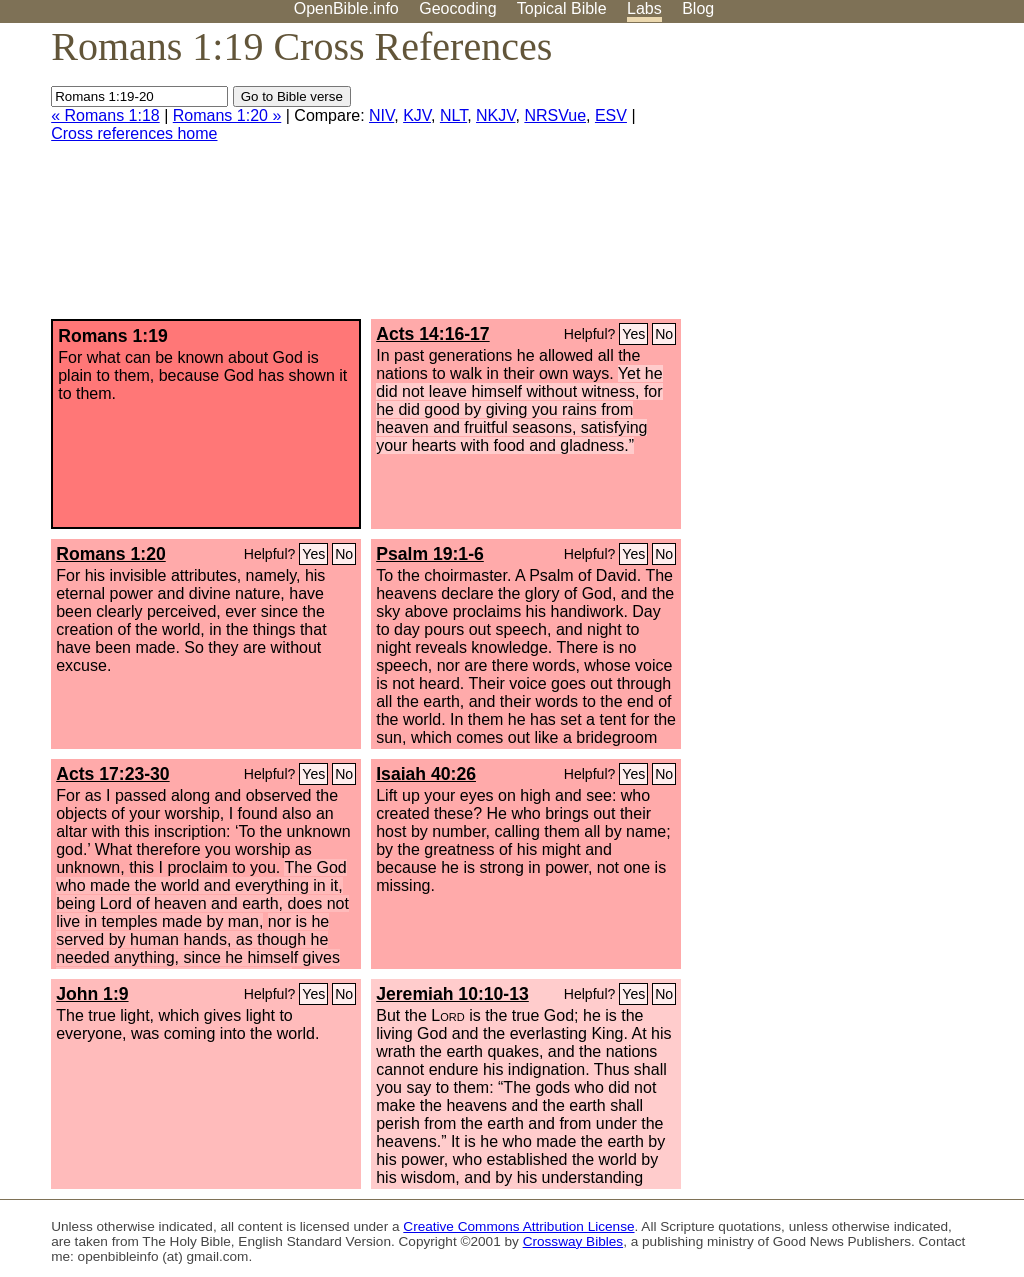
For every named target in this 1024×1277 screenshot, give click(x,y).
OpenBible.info (346, 8)
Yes (633, 334)
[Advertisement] (822, 179)
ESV (611, 115)
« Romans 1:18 (105, 115)
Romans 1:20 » (227, 115)
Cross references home (134, 133)
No (664, 334)
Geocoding (457, 8)
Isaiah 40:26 (426, 774)
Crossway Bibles (573, 1241)
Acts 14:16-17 (432, 334)
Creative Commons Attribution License (518, 1226)
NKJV (495, 115)
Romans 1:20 (111, 554)
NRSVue (555, 115)
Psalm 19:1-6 (430, 554)
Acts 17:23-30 (112, 774)
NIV (381, 115)
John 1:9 (92, 994)
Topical (562, 8)
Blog (698, 8)
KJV (417, 115)
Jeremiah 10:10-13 (452, 994)
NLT (453, 115)
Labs (644, 8)
